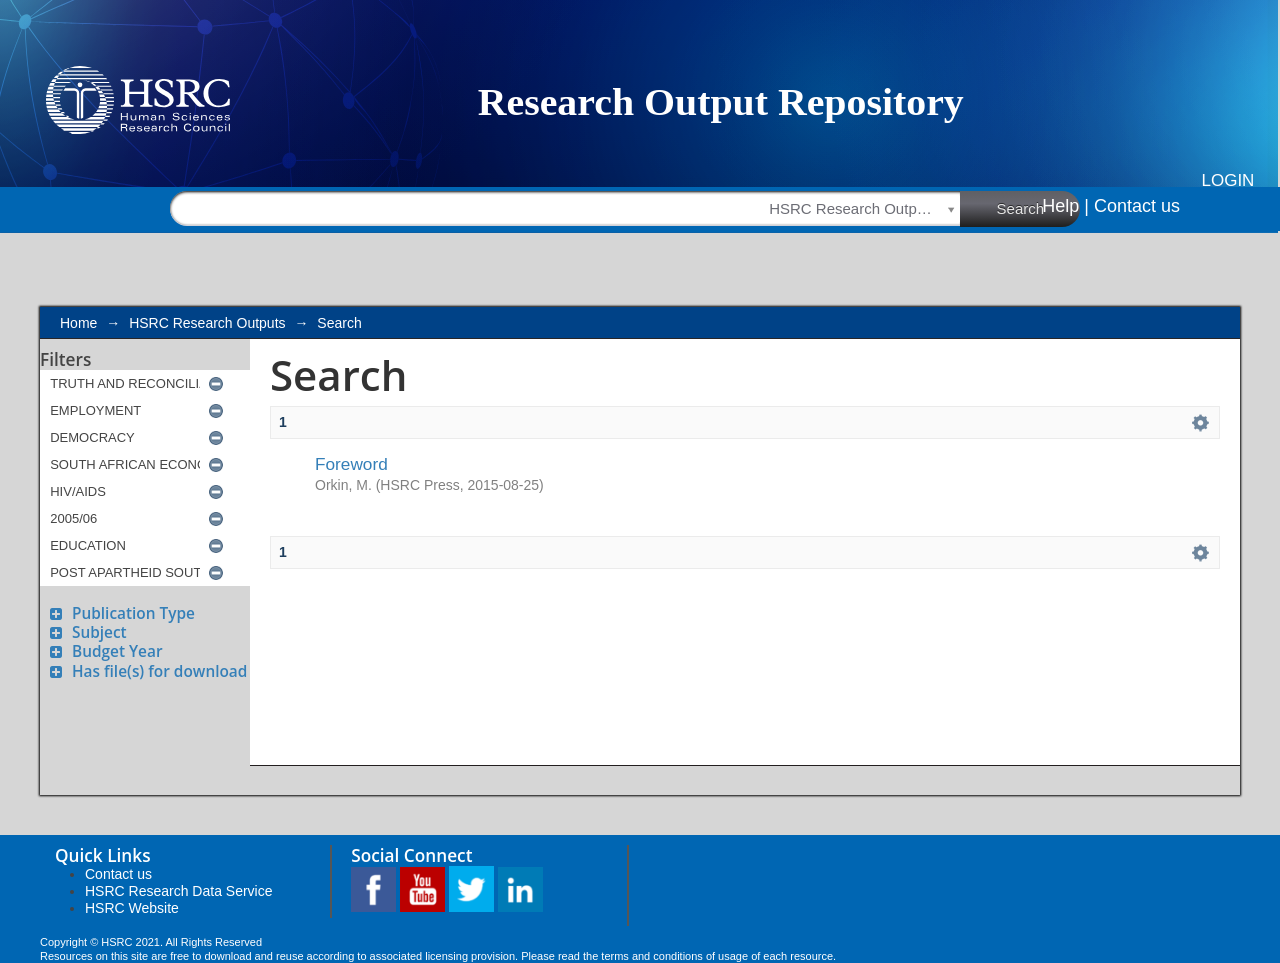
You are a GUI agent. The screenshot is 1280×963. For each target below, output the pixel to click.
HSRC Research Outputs (207, 323)
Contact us (1137, 206)
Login (1228, 180)
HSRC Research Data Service (179, 891)
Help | (1065, 206)
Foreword (351, 464)
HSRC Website (132, 908)
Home (78, 323)
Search (1039, 208)
